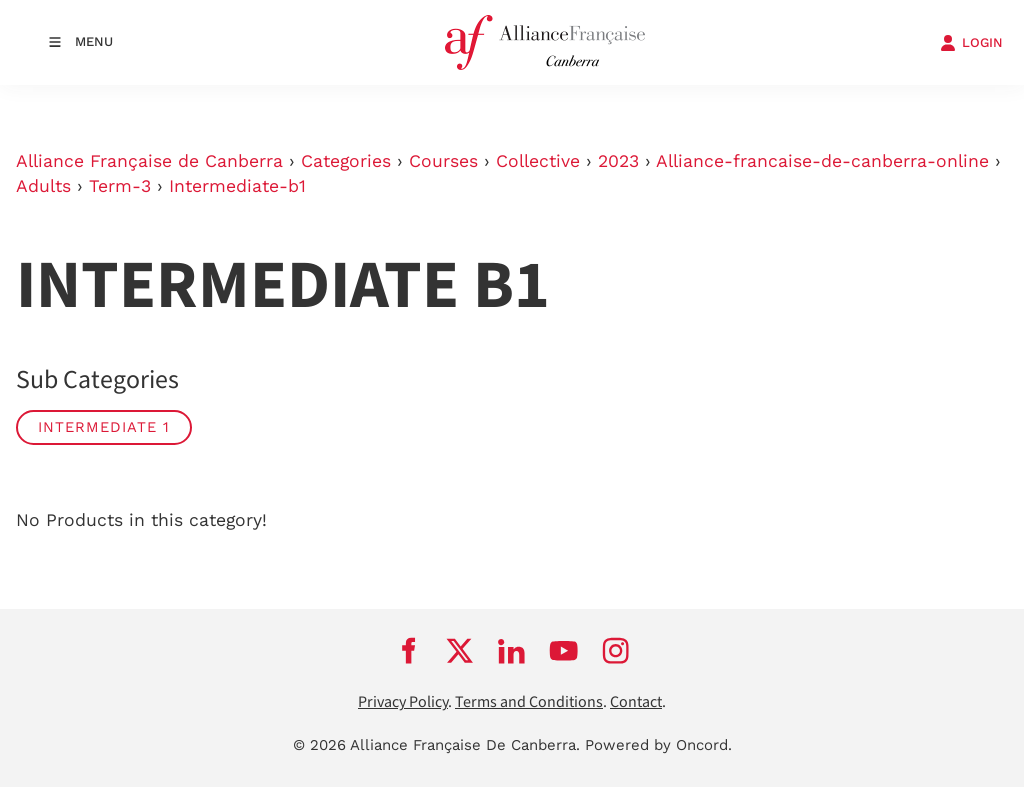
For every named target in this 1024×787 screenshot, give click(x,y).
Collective (538, 161)
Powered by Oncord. (658, 745)
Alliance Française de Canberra (149, 161)
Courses (443, 161)
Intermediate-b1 (237, 186)
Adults (43, 186)
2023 (618, 161)
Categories (346, 161)
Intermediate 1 (104, 427)
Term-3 (120, 186)
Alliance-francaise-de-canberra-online (822, 161)
